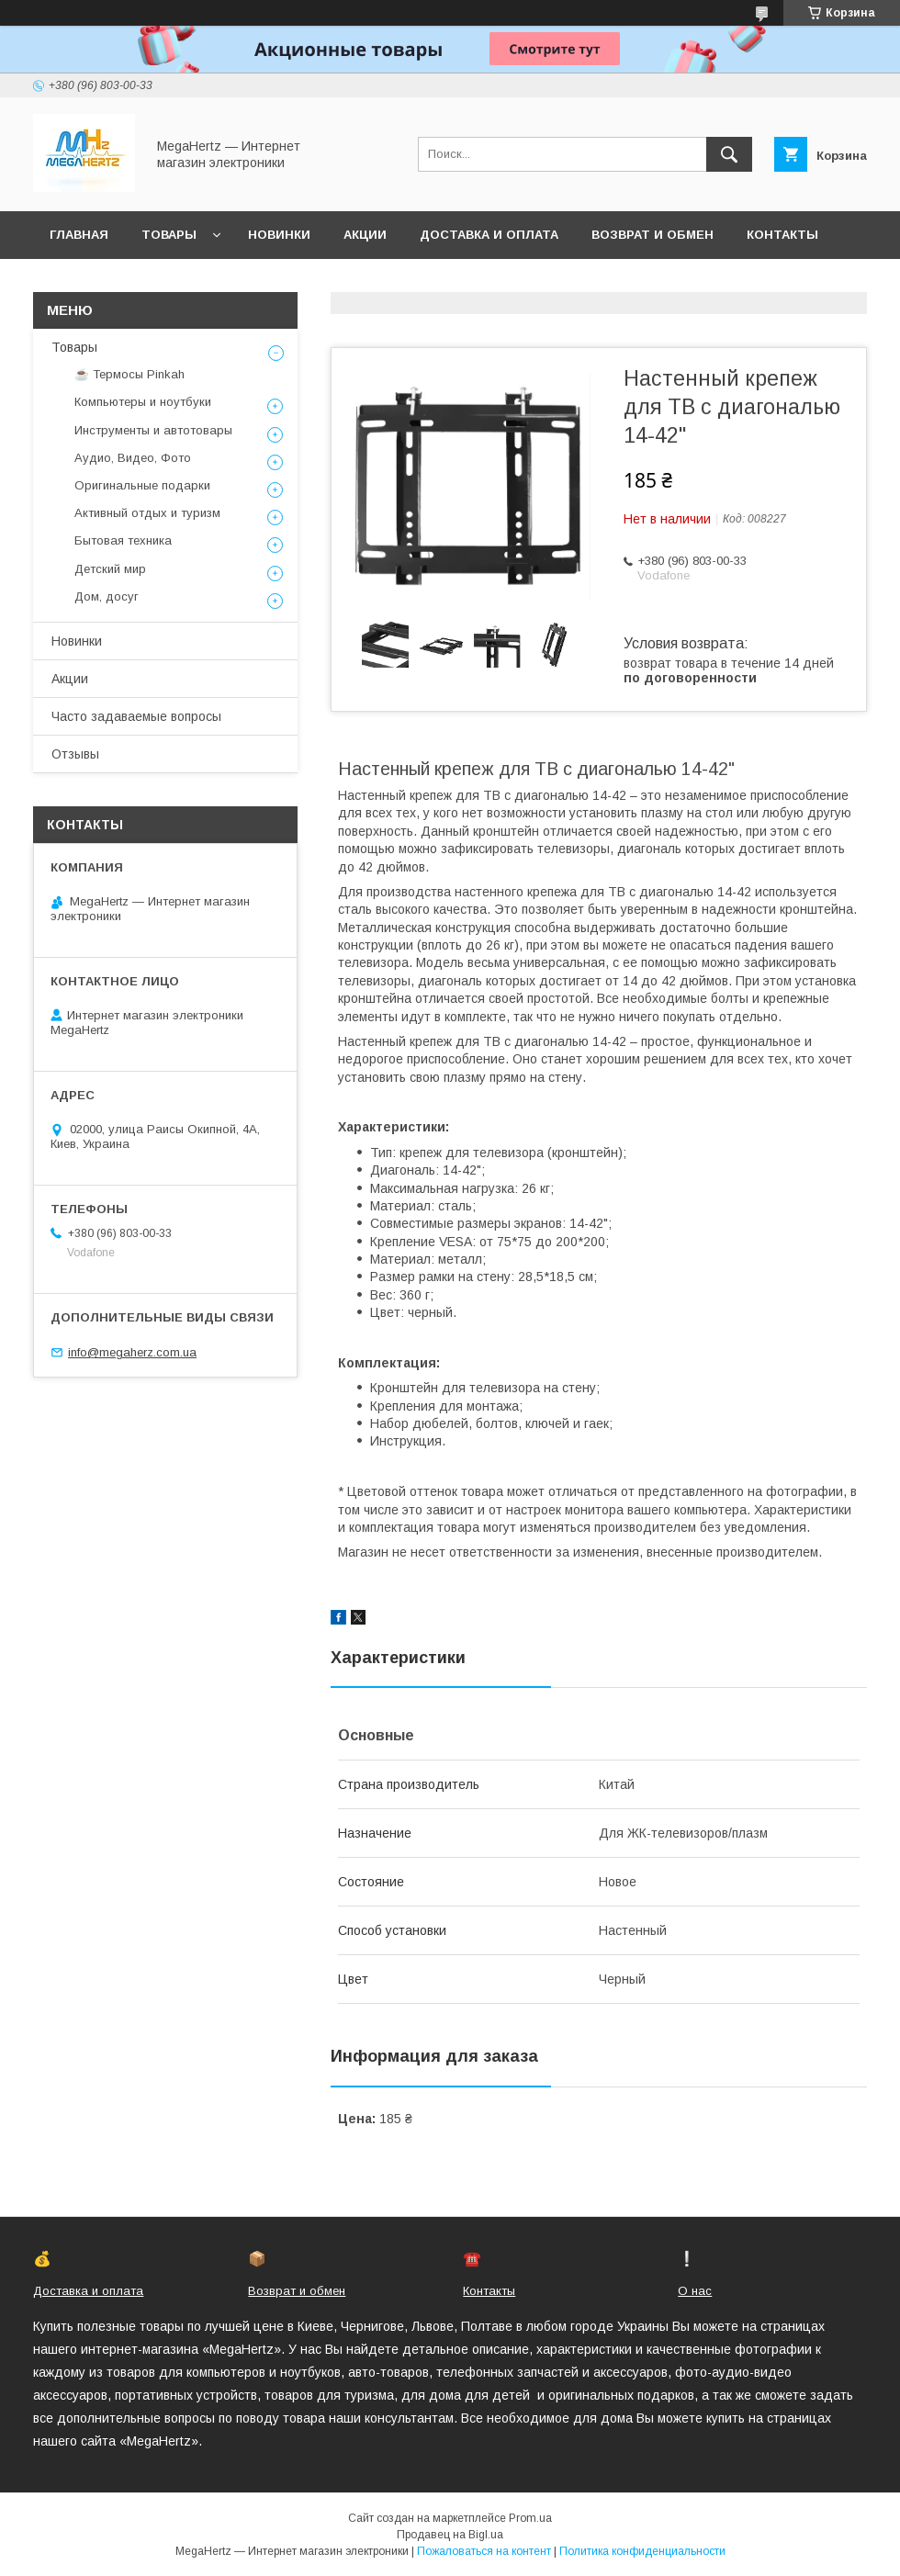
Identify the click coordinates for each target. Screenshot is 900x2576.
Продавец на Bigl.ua (450, 2534)
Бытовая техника (123, 540)
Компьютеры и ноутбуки (142, 402)
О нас (70, 282)
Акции (365, 235)
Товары (169, 235)
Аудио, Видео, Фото (132, 458)
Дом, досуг (106, 596)
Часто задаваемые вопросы (136, 716)
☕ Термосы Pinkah (129, 374)
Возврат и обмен (652, 235)
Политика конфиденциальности (642, 2551)
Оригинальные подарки (142, 485)
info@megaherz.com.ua (132, 1352)
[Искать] (729, 154)
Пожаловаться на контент (484, 2551)
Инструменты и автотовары (153, 430)
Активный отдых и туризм (147, 513)
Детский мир (110, 569)
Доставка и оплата (489, 235)
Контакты (782, 235)
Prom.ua (530, 2518)
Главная (79, 235)
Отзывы (75, 754)
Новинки (279, 235)
